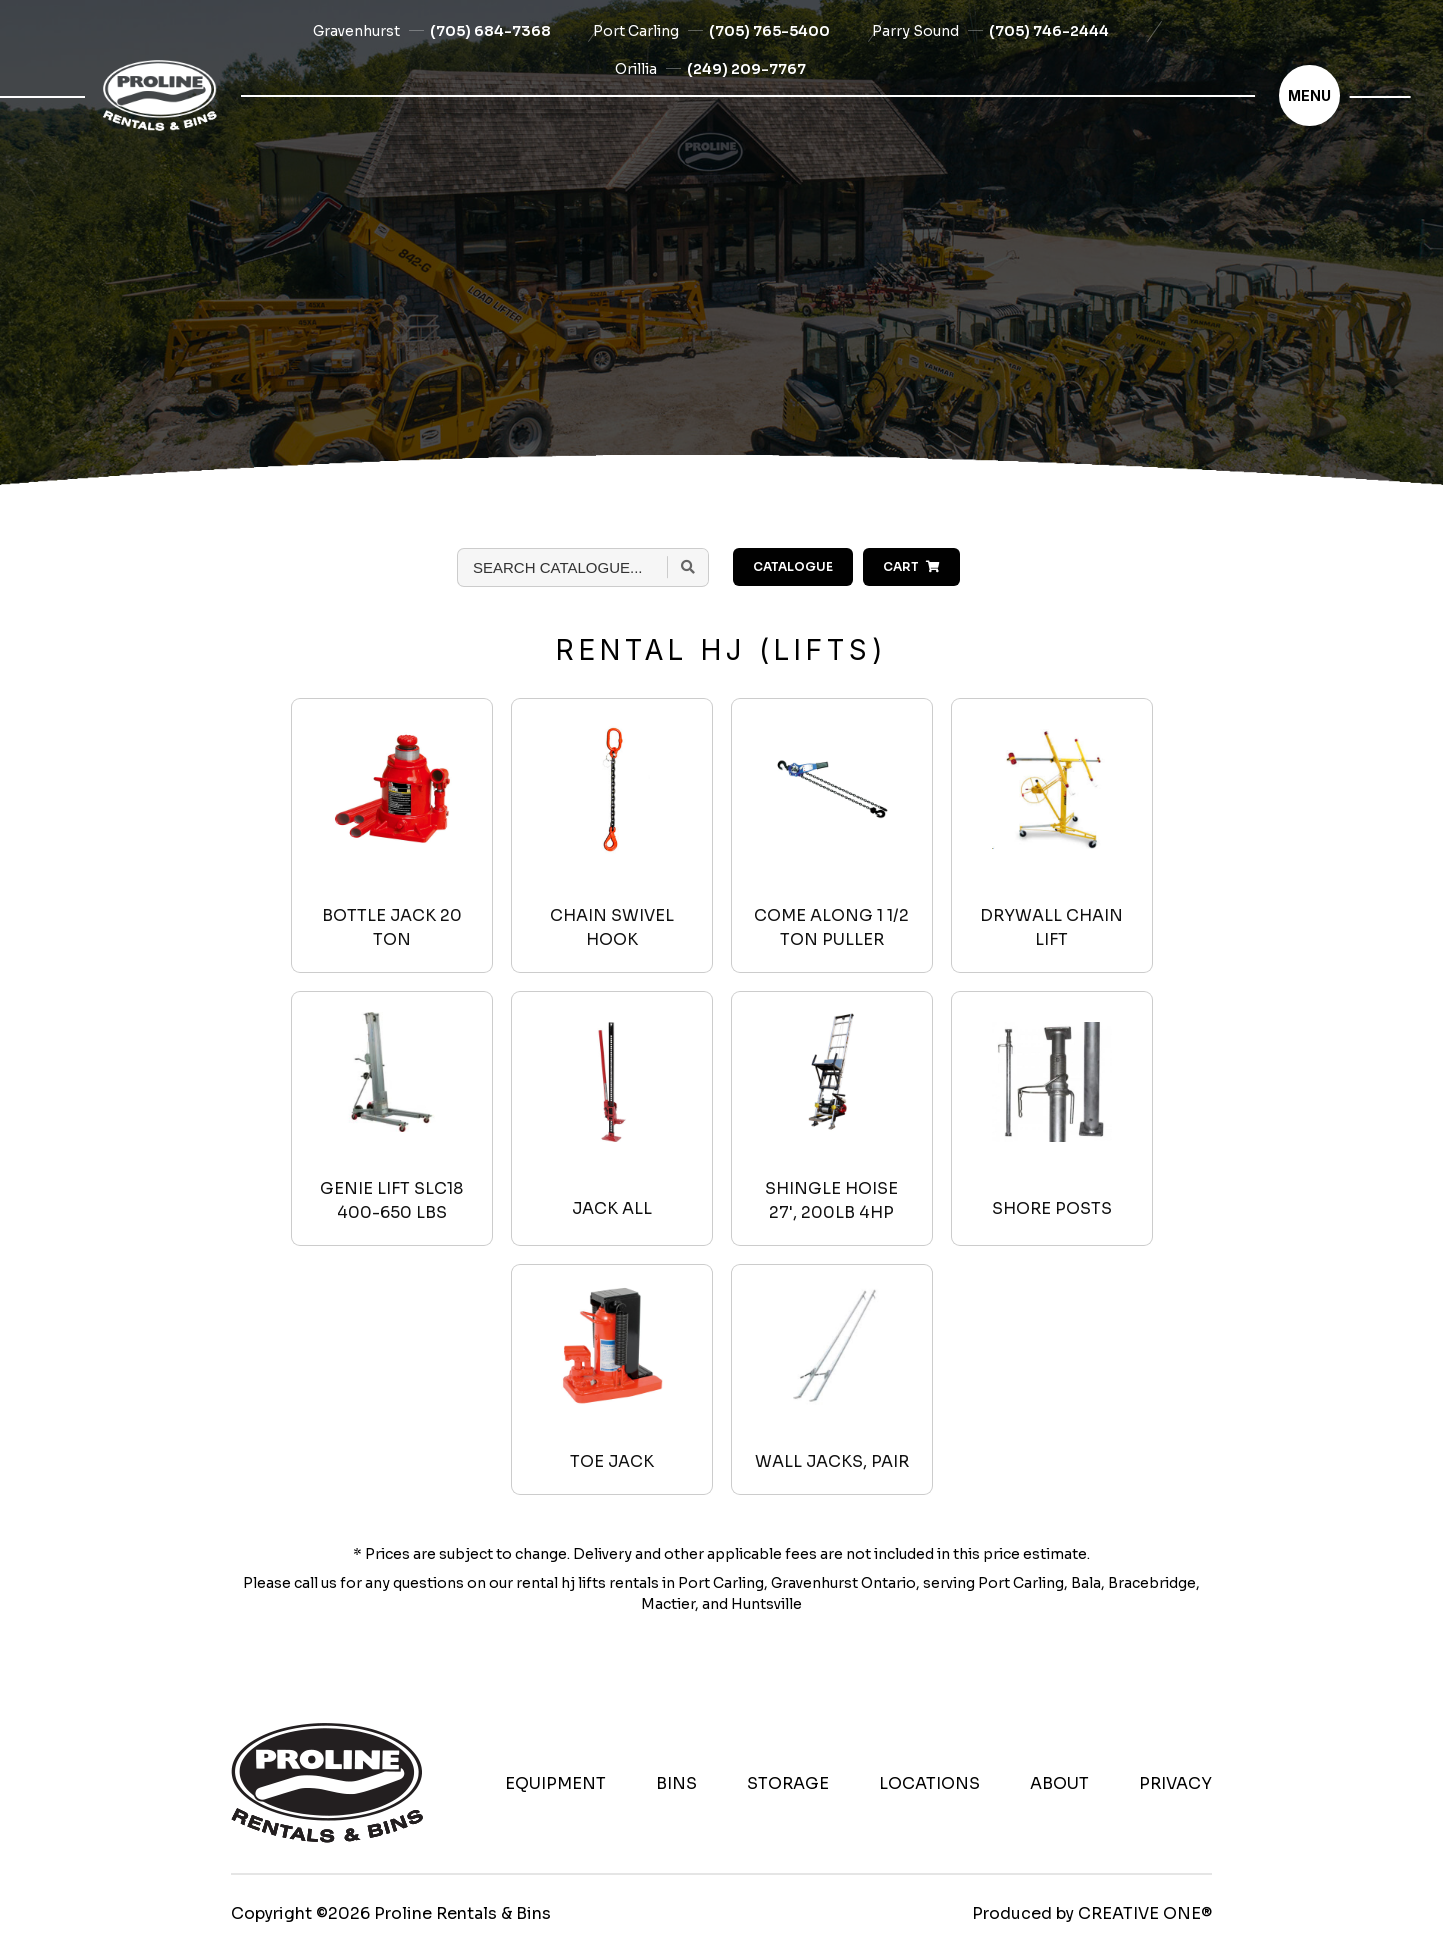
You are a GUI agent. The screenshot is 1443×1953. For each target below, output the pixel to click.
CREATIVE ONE (1139, 1913)
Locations (929, 1783)
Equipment (555, 1783)
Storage (788, 1783)
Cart (911, 566)
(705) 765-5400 (769, 31)
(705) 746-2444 (1049, 31)
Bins (676, 1783)
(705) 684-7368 (490, 31)
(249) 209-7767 (746, 69)
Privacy (1175, 1783)
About (1059, 1783)
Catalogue (793, 566)
